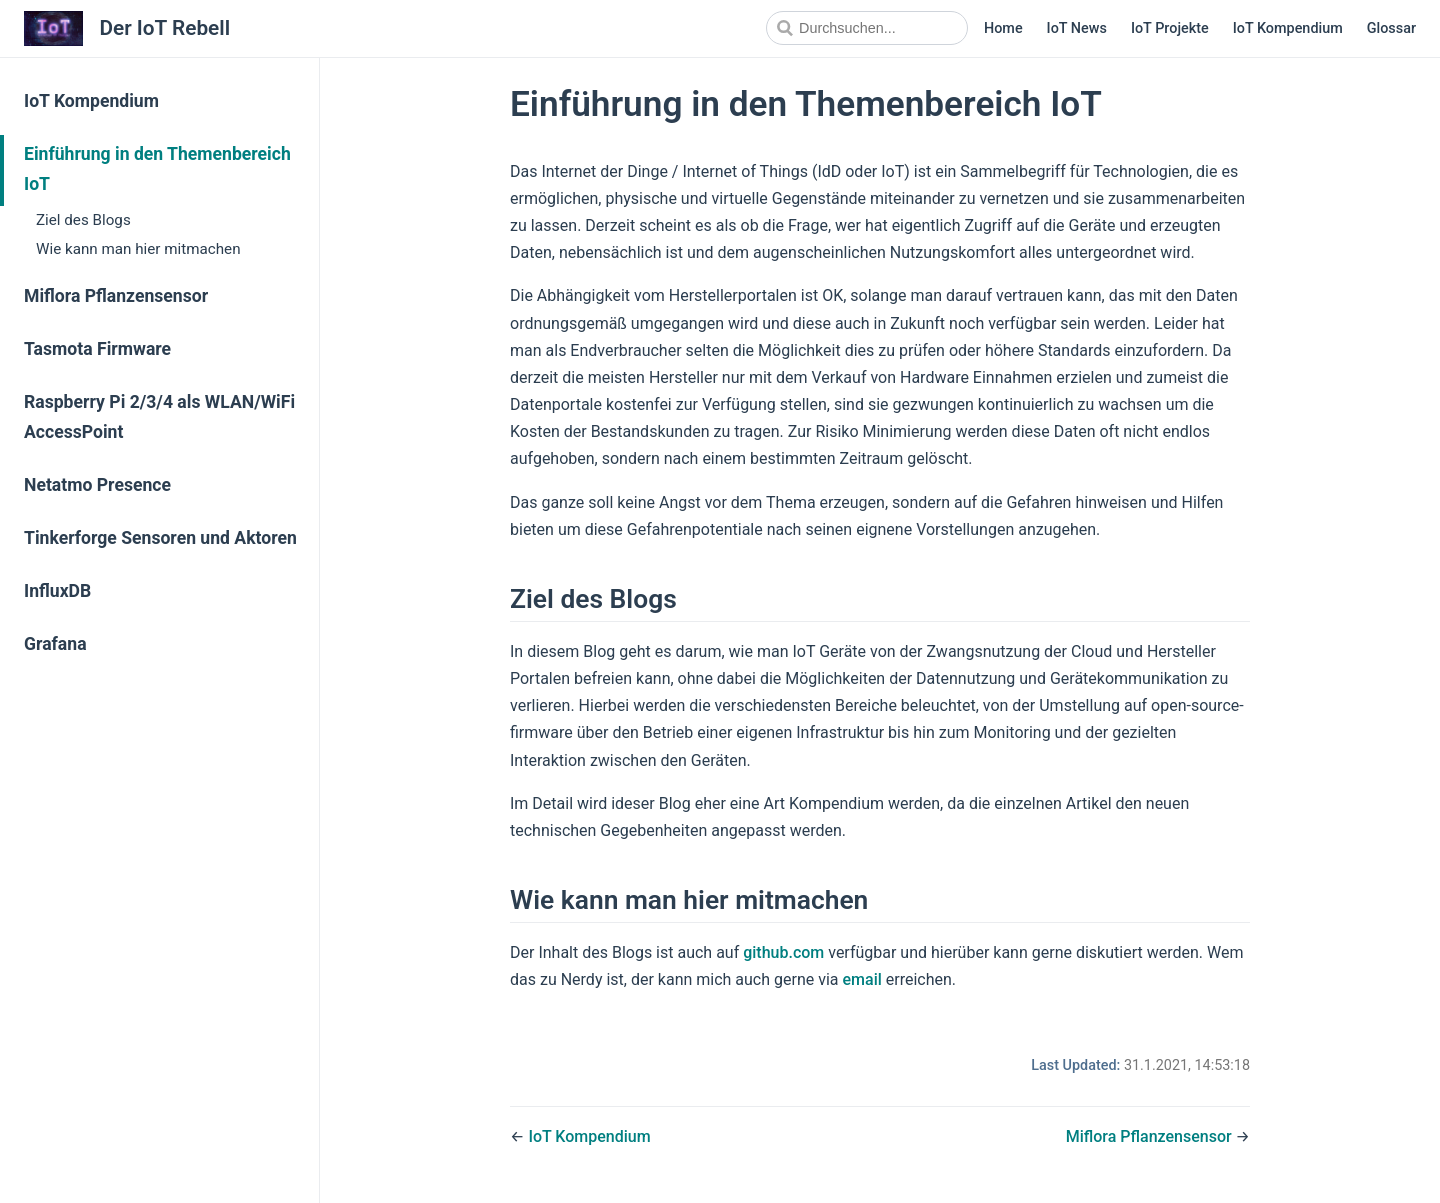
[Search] (867, 28)
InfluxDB (57, 591)
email (862, 979)
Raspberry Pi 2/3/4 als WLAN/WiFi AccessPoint (159, 417)
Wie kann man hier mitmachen (138, 249)
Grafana (55, 644)
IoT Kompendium (1288, 28)
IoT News (1077, 28)
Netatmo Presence (97, 485)
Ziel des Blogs (83, 220)
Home (1003, 28)
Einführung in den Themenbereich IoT (157, 169)
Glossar (1391, 28)
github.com (783, 952)
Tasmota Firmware (97, 349)
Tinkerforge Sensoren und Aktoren (160, 538)
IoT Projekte (1170, 28)
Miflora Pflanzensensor (116, 296)
